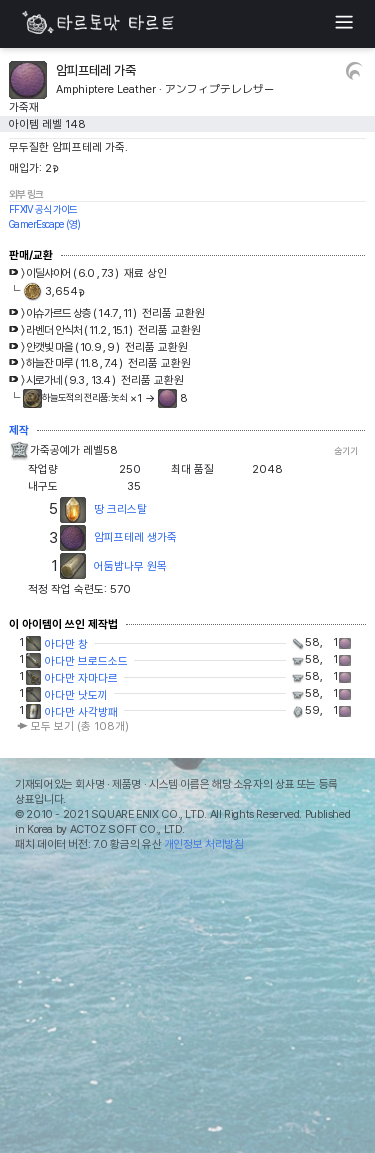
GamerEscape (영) (44, 224)
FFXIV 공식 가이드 (43, 209)
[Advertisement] (187, 1007)
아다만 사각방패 (81, 712)
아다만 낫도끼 (76, 695)
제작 (19, 430)
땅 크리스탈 (120, 509)
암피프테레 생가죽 (135, 537)
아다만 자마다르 (81, 678)
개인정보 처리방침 (204, 844)
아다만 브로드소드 (86, 661)
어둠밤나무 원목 (130, 566)
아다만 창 (66, 644)
